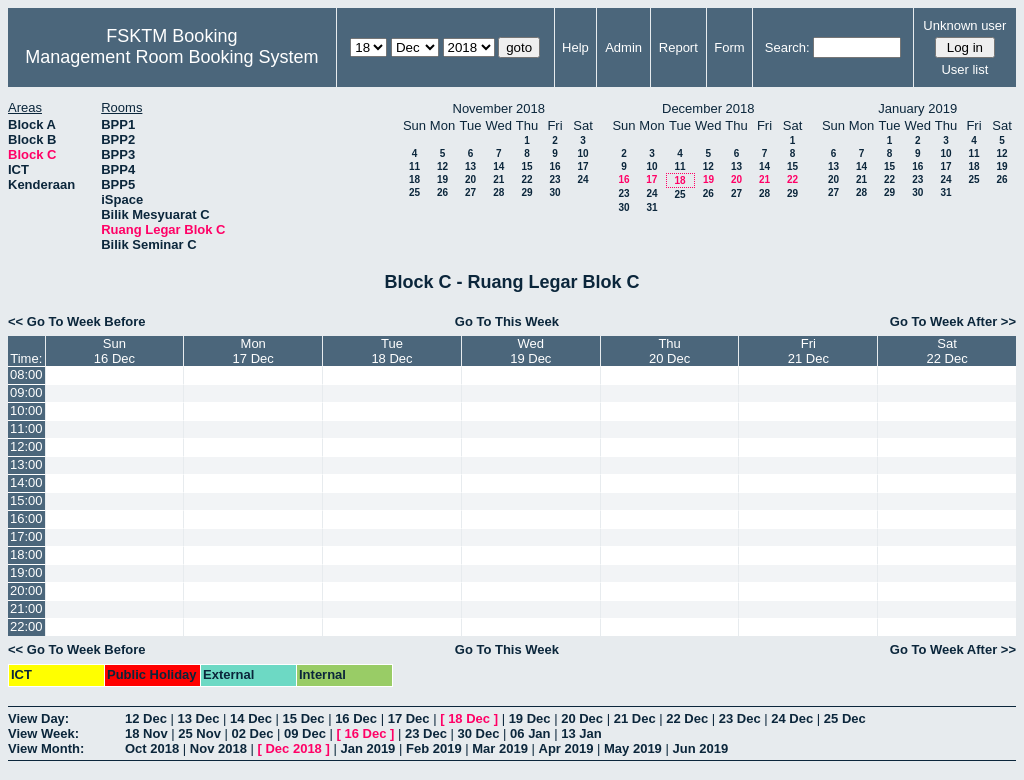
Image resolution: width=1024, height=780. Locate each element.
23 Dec (740, 718)
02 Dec (253, 733)
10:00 (26, 410)
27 (470, 192)
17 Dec (409, 718)
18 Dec (469, 718)
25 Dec (845, 718)
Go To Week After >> (953, 321)
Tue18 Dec (391, 351)
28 (498, 192)
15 (526, 166)
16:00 (26, 518)
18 (414, 179)
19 (442, 179)
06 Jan (530, 733)
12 (442, 166)
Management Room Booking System (171, 57)
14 (498, 166)
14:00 (26, 482)
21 (498, 179)
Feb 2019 (434, 748)
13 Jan (581, 733)
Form (729, 47)
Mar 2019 (500, 748)
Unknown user (964, 25)
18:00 (26, 554)
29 (526, 192)
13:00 (26, 464)
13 (470, 166)
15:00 (26, 500)
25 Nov (199, 733)
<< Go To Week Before (77, 321)
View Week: (43, 733)
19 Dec (530, 718)
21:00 (26, 608)
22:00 (26, 626)
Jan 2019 (367, 748)
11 (414, 166)
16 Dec (356, 718)
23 (554, 179)
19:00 (26, 572)
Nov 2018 (218, 748)
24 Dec (792, 718)
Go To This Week (507, 321)
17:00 (26, 536)
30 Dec (479, 733)
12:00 (26, 446)
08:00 (26, 374)
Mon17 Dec (253, 351)
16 (554, 166)
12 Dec (146, 718)
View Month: (46, 748)
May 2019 (633, 748)
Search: (787, 47)
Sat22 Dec (947, 351)
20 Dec (582, 718)
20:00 (26, 590)
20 (470, 179)
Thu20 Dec (669, 351)
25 (414, 192)
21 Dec (635, 718)
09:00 (26, 392)
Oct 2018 (152, 748)
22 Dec (687, 718)
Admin (623, 47)
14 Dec (251, 718)
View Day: (38, 718)
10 (582, 153)
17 (582, 166)
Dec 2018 (293, 748)
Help (575, 47)
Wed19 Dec (530, 351)
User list (964, 69)
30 (554, 192)
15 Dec (304, 718)
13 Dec (199, 718)
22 (526, 179)
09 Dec (305, 733)
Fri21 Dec (808, 351)
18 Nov (146, 733)
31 (651, 207)
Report (678, 47)
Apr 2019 (566, 748)
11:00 (26, 428)
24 (582, 179)
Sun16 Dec (114, 351)
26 (442, 192)
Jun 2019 (700, 748)
